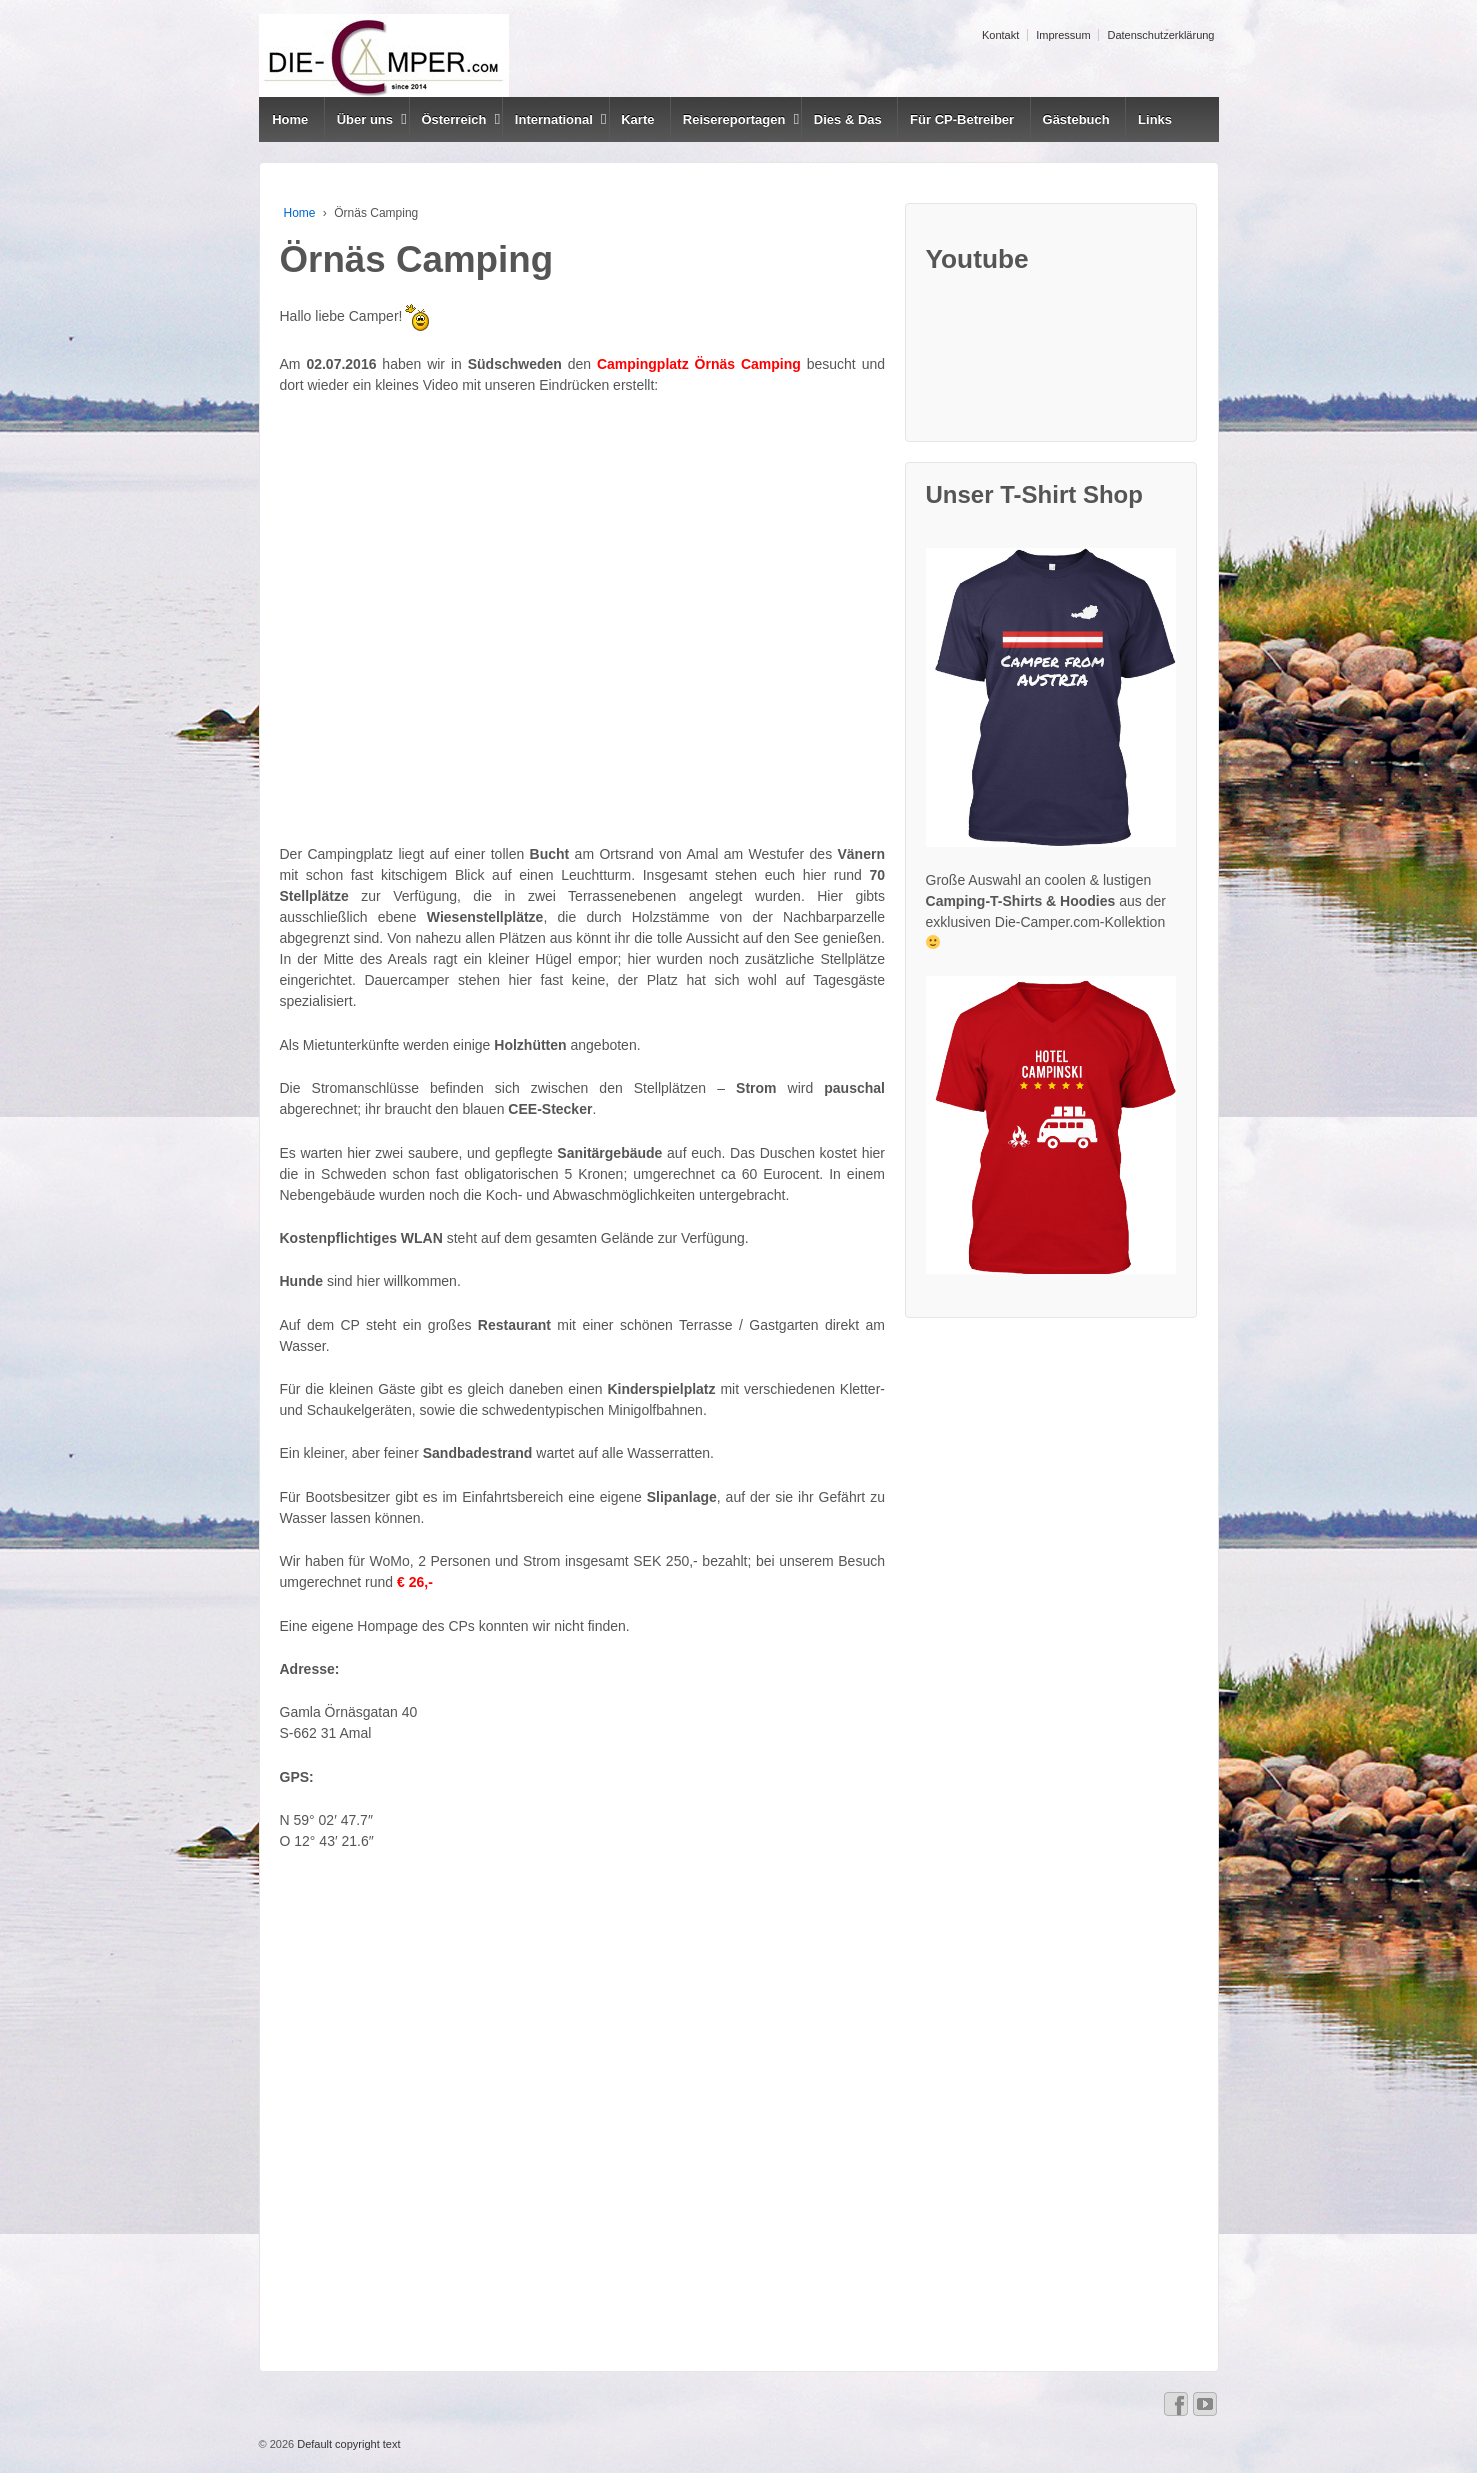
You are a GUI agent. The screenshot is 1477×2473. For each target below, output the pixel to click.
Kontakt (1000, 35)
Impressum (1063, 35)
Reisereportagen (734, 119)
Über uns (365, 119)
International (554, 119)
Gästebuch (1076, 119)
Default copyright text (347, 2444)
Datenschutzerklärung (1160, 35)
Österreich (453, 119)
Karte (637, 119)
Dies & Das (848, 119)
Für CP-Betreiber (962, 119)
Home (290, 119)
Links (1155, 119)
